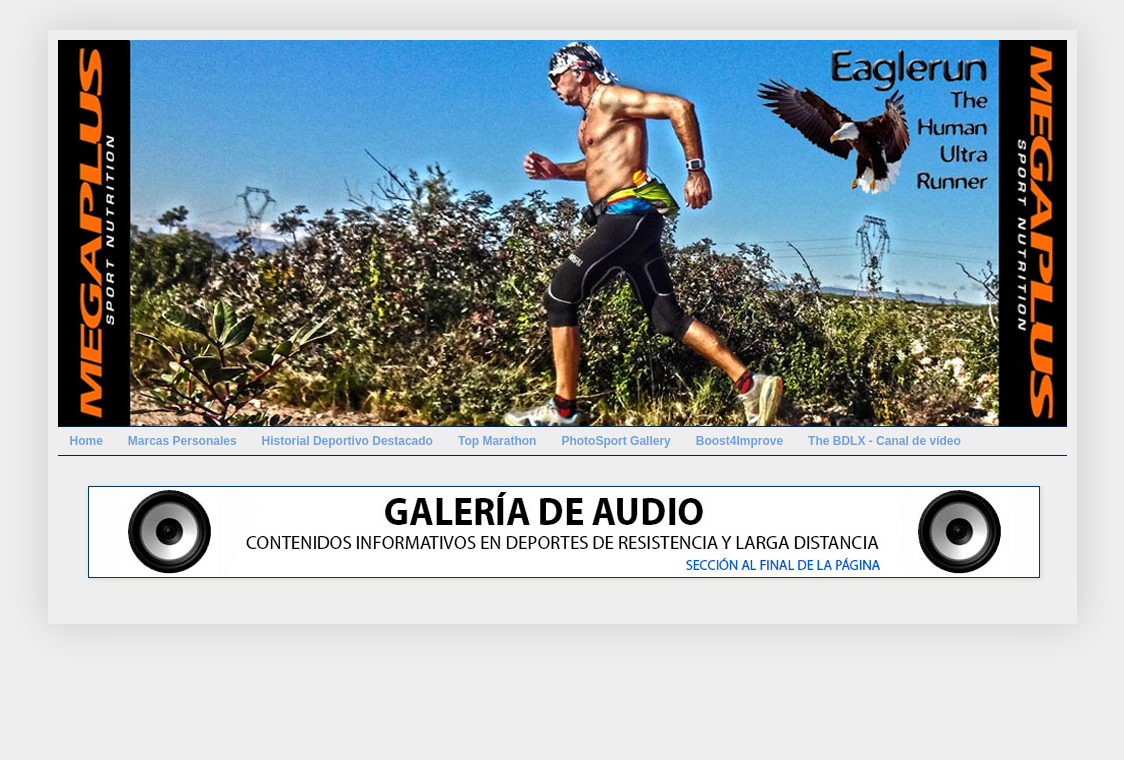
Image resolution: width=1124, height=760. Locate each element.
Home (86, 441)
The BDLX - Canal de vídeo (884, 441)
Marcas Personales (182, 441)
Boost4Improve (739, 441)
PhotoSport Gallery (615, 441)
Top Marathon (497, 441)
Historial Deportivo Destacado (347, 441)
